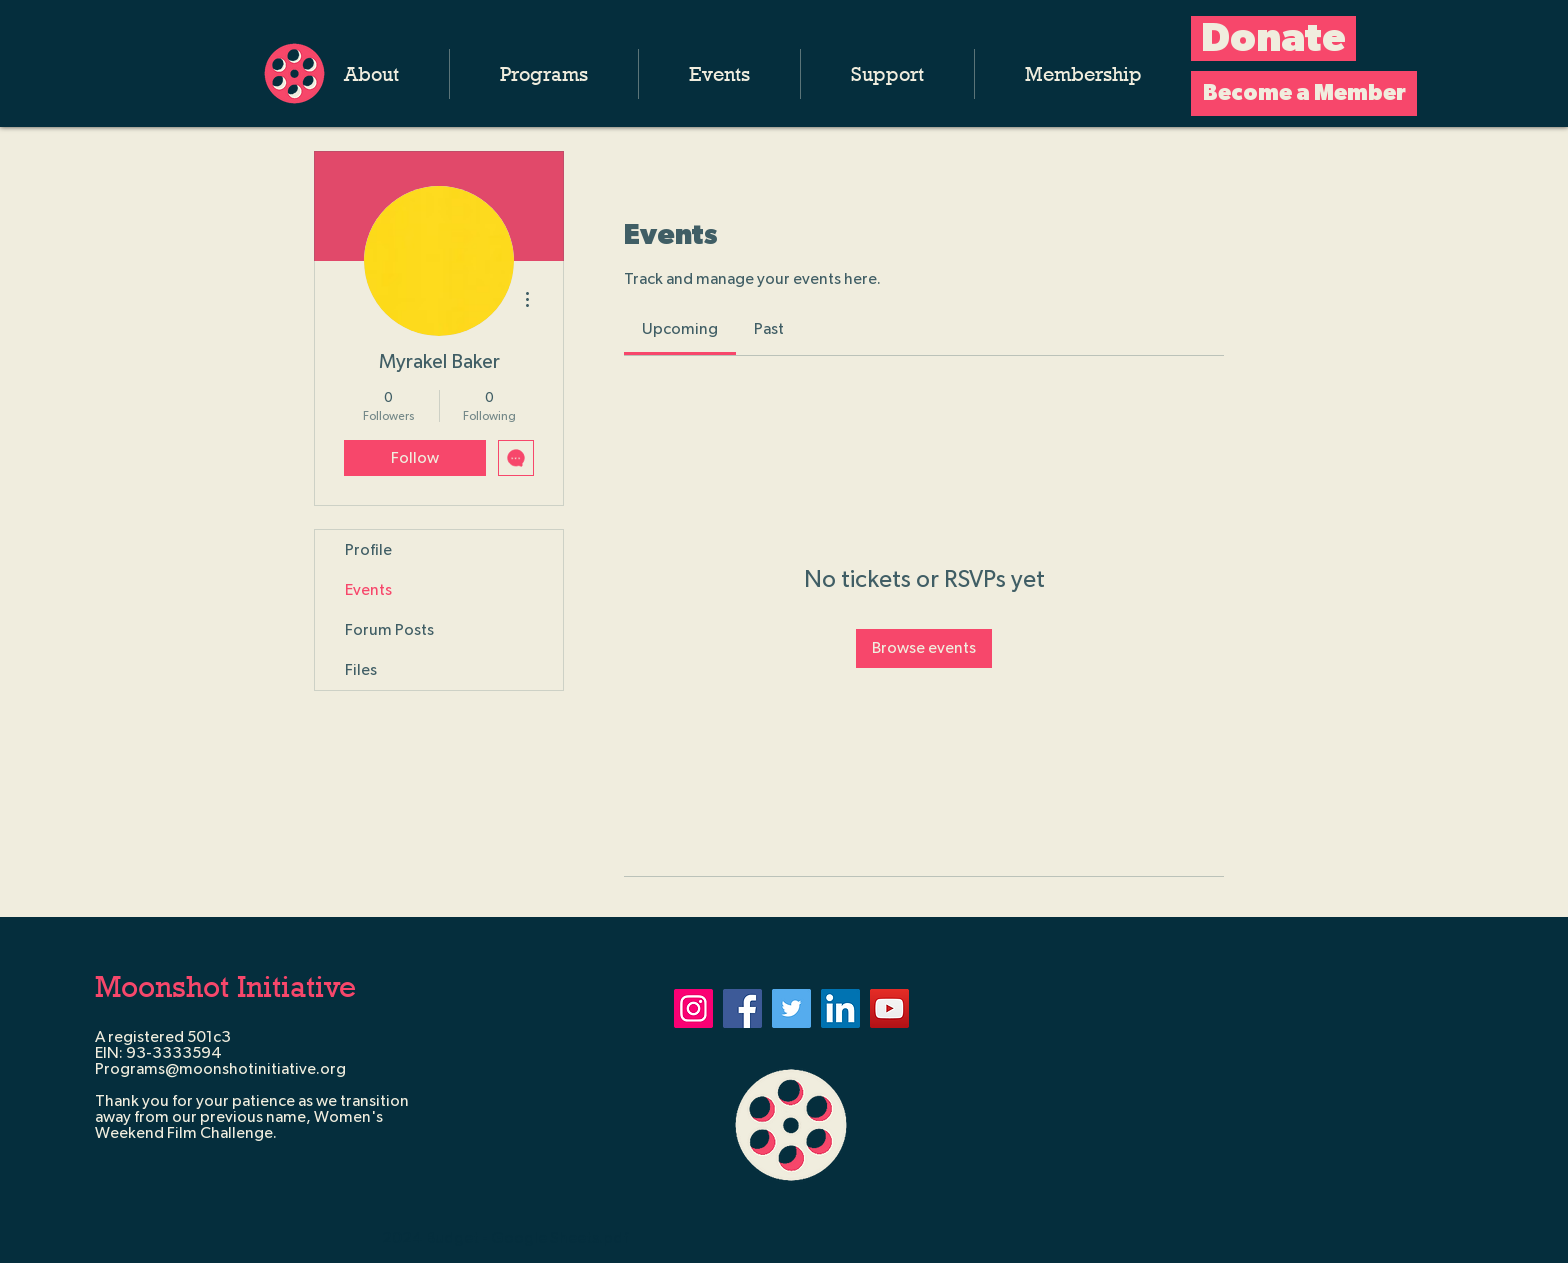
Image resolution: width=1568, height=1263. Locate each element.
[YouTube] (889, 1008)
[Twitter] (791, 1008)
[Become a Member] (1304, 93)
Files (361, 670)
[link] (680, 329)
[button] (371, 74)
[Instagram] (693, 1008)
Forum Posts (389, 630)
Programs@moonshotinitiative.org (220, 1069)
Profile (368, 550)
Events (368, 590)
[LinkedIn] (840, 1008)
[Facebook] (742, 1008)
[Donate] (1273, 38)
